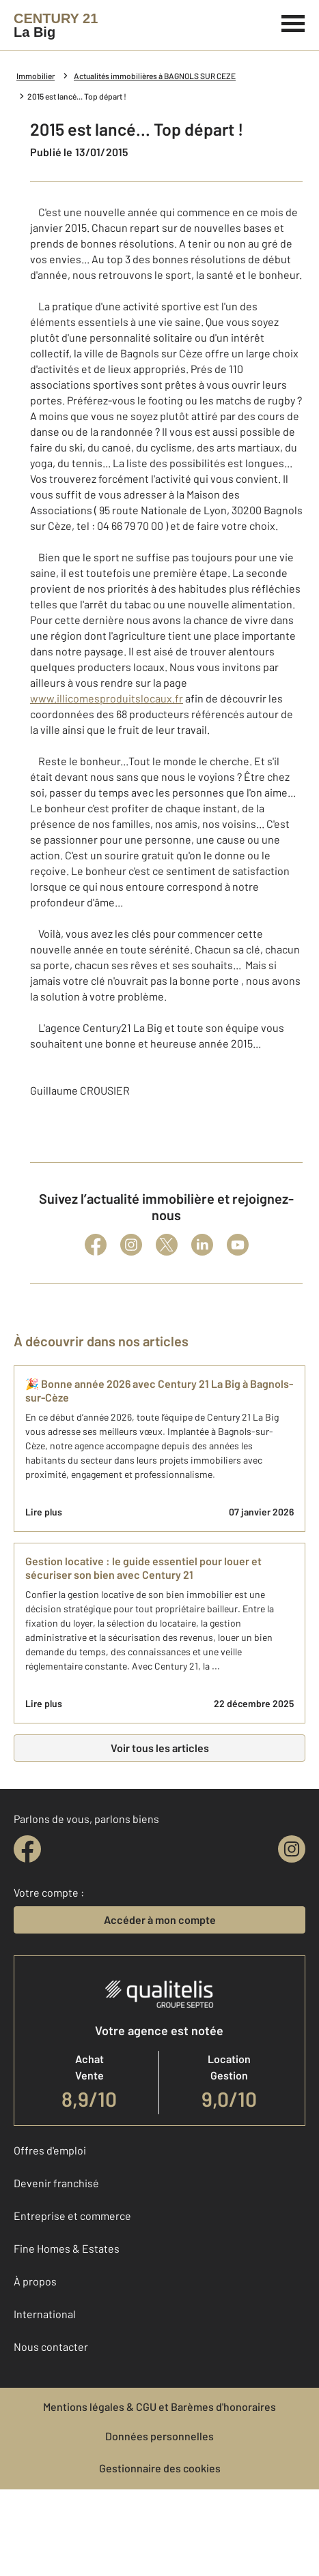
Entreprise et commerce (72, 2215)
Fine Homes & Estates (67, 2248)
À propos (35, 2281)
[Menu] (293, 22)
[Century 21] (56, 25)
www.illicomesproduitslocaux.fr (106, 698)
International (45, 2313)
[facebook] (27, 1849)
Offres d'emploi (50, 2150)
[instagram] (291, 1849)
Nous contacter (51, 2346)
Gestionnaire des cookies (160, 2467)
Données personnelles (159, 2435)
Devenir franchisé (56, 2182)
